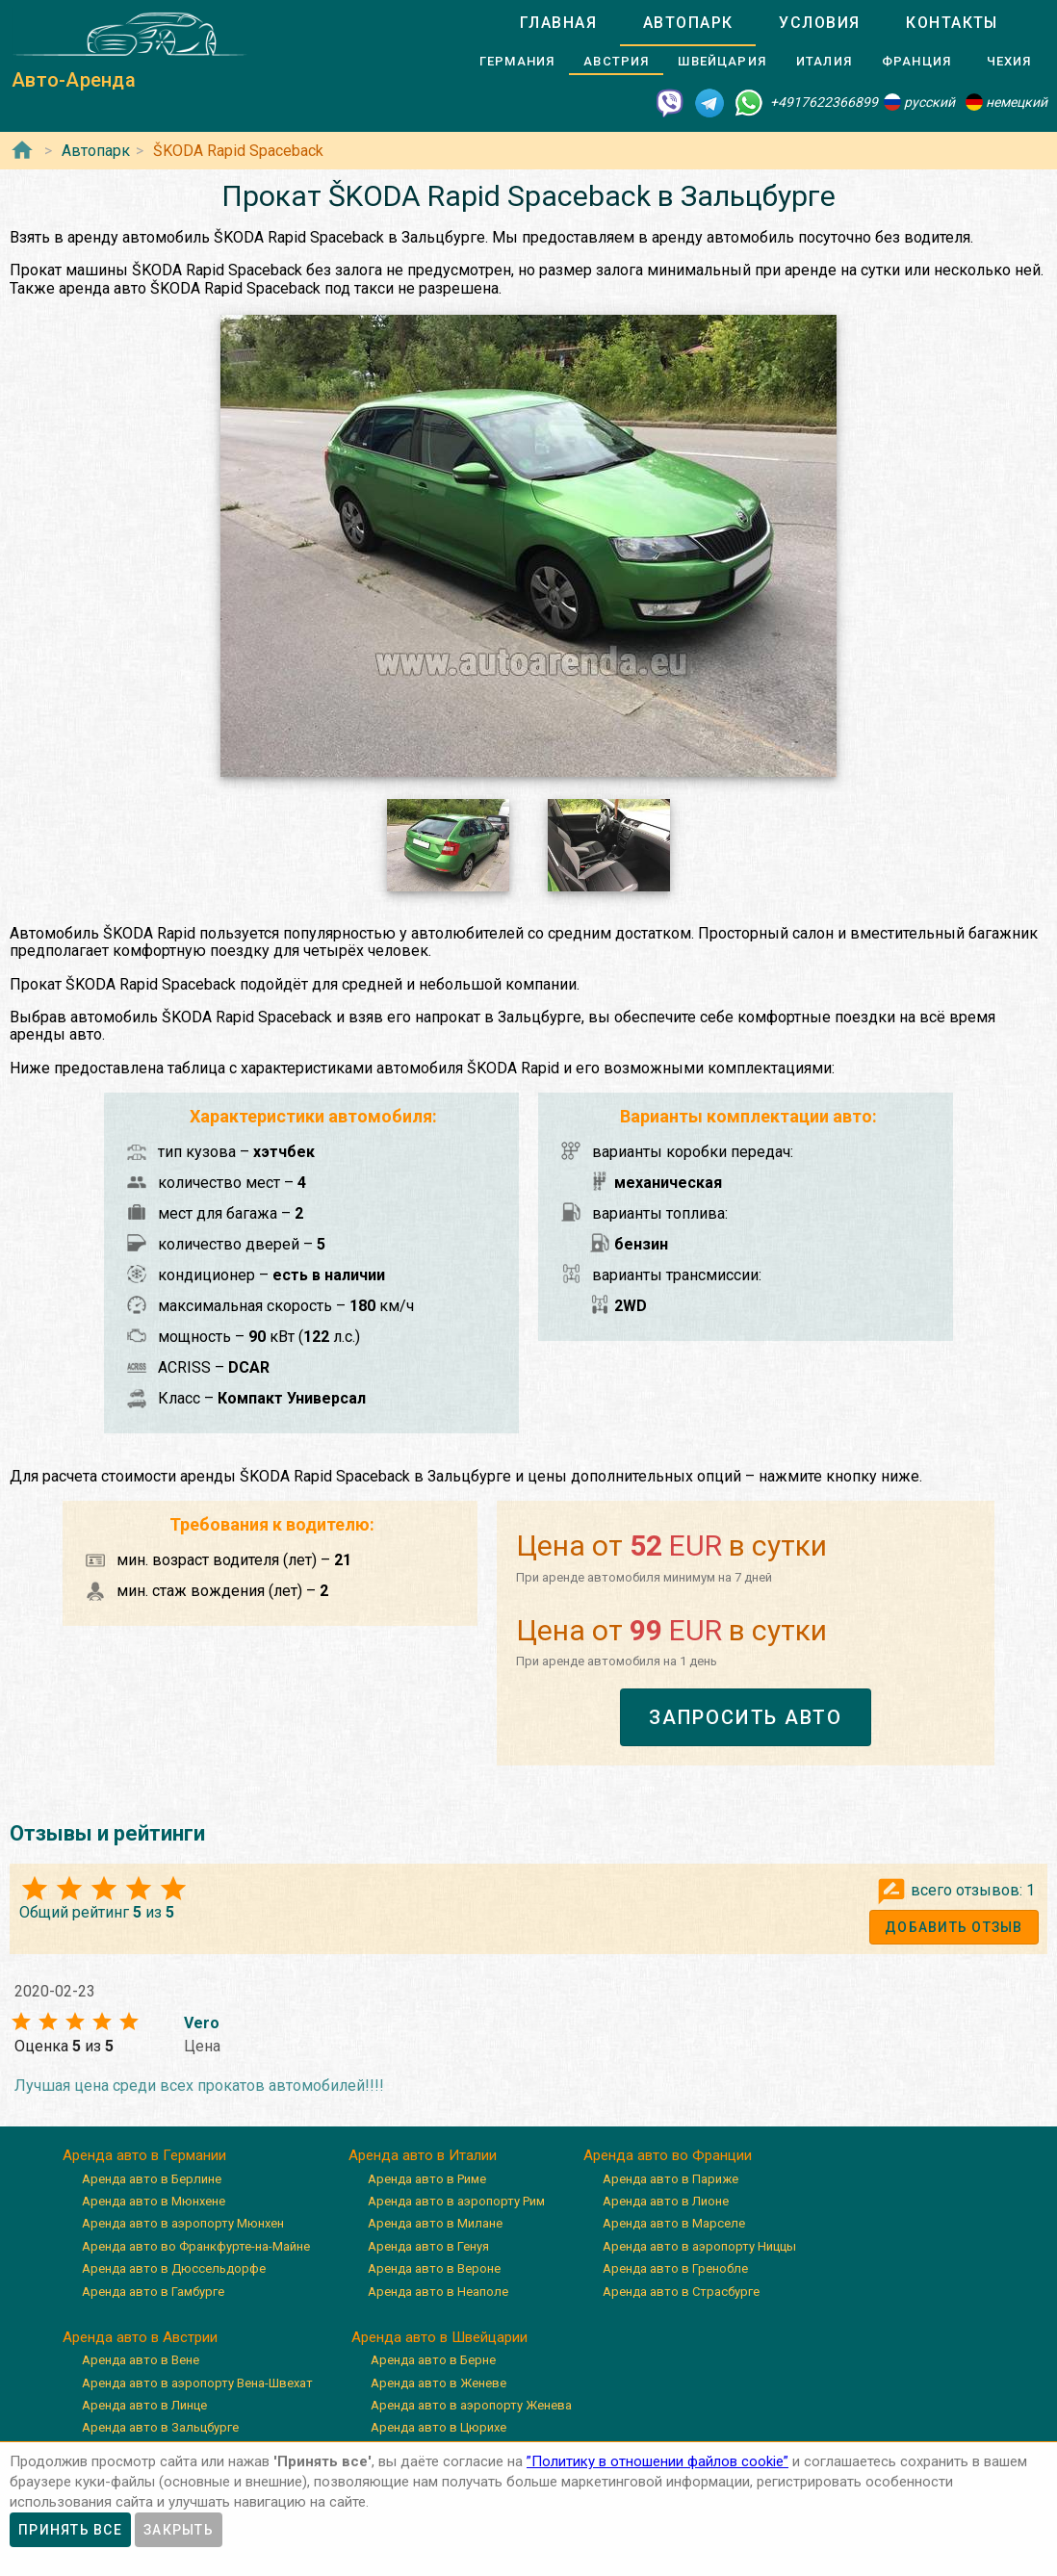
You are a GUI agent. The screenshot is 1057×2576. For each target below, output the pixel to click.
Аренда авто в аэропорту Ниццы (699, 2246)
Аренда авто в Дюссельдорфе (174, 2268)
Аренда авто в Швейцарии (439, 2337)
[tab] (558, 23)
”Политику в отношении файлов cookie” (657, 2461)
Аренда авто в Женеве (438, 2383)
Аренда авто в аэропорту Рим (456, 2201)
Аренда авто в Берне (433, 2360)
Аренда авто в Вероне (434, 2268)
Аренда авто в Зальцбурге (160, 2427)
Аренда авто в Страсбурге (681, 2291)
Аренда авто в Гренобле (675, 2268)
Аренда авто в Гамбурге (153, 2291)
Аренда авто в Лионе (666, 2201)
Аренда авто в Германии (144, 2155)
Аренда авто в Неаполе (438, 2291)
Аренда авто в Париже (670, 2179)
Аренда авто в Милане (435, 2223)
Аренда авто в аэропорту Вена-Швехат (197, 2383)
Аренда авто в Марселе (674, 2223)
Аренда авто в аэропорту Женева (471, 2405)
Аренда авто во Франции (667, 2155)
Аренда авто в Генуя (428, 2246)
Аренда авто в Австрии (140, 2337)
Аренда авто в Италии (422, 2155)
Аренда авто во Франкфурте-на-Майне (196, 2246)
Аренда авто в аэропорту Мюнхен (183, 2223)
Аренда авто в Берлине (151, 2179)
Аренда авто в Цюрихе (438, 2427)
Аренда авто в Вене (140, 2360)
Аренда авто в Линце (144, 2405)
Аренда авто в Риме (427, 2179)
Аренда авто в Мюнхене (153, 2201)
